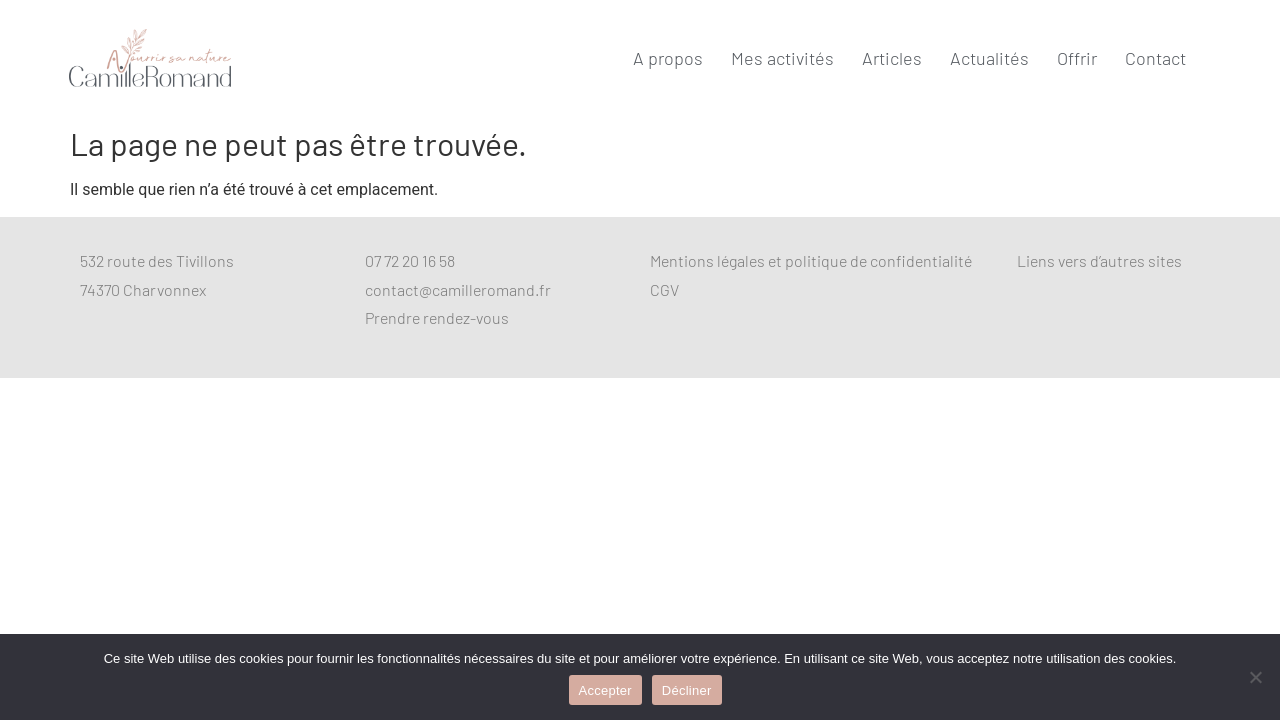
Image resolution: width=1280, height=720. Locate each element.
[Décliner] (1255, 677)
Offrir (1077, 58)
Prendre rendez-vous (437, 317)
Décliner (687, 690)
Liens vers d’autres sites (1099, 260)
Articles (892, 58)
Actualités (989, 58)
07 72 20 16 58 (410, 260)
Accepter (605, 690)
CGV (664, 289)
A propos (668, 58)
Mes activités (782, 58)
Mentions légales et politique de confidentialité (811, 260)
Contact (1155, 58)
